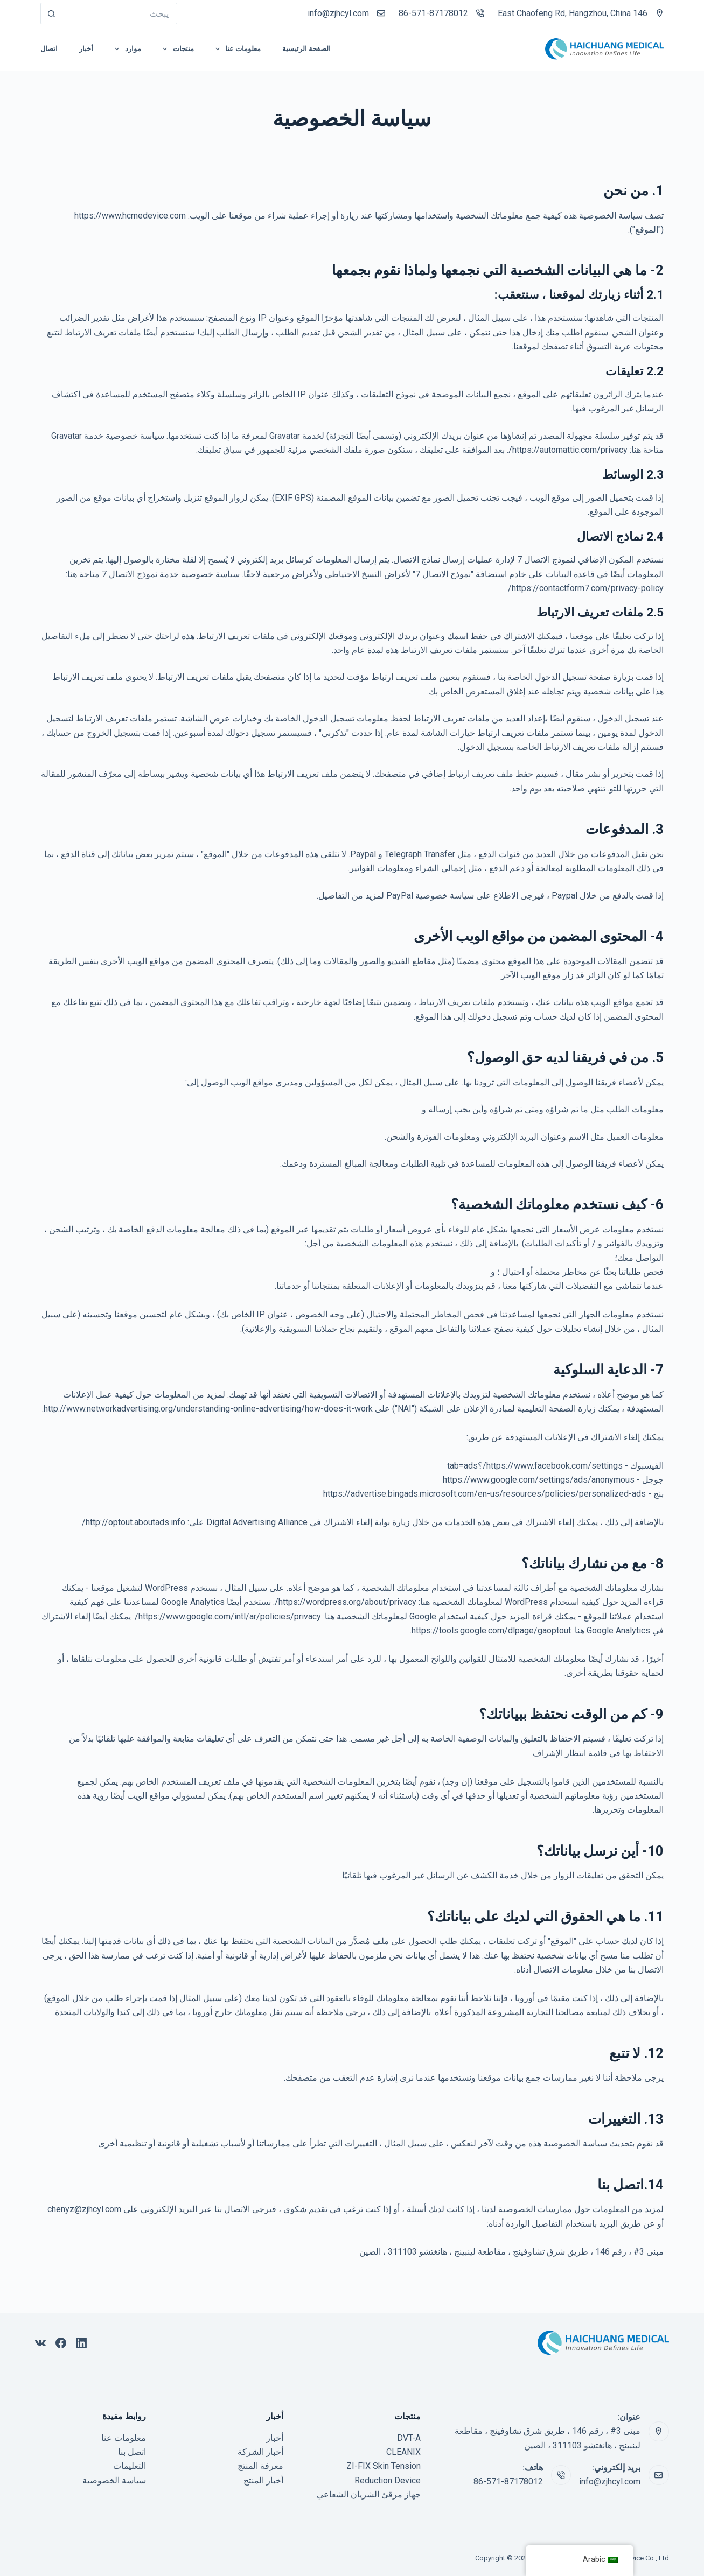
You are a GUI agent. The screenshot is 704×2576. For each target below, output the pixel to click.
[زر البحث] (51, 13)
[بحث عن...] (119, 13)
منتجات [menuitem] (176, 49)
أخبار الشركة (260, 2452)
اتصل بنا (132, 2452)
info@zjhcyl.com (338, 13)
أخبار (274, 2438)
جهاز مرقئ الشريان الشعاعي (369, 2494)
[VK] (40, 2343)
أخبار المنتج (263, 2480)
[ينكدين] (81, 2343)
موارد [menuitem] (125, 49)
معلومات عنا (123, 2438)
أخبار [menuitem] (86, 49)
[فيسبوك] (60, 2343)
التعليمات (129, 2466)
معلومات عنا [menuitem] (236, 49)
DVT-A (409, 2438)
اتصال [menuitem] (49, 49)
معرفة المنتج (260, 2466)
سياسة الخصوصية (114, 2480)
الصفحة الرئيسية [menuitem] (306, 49)
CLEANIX (403, 2452)
